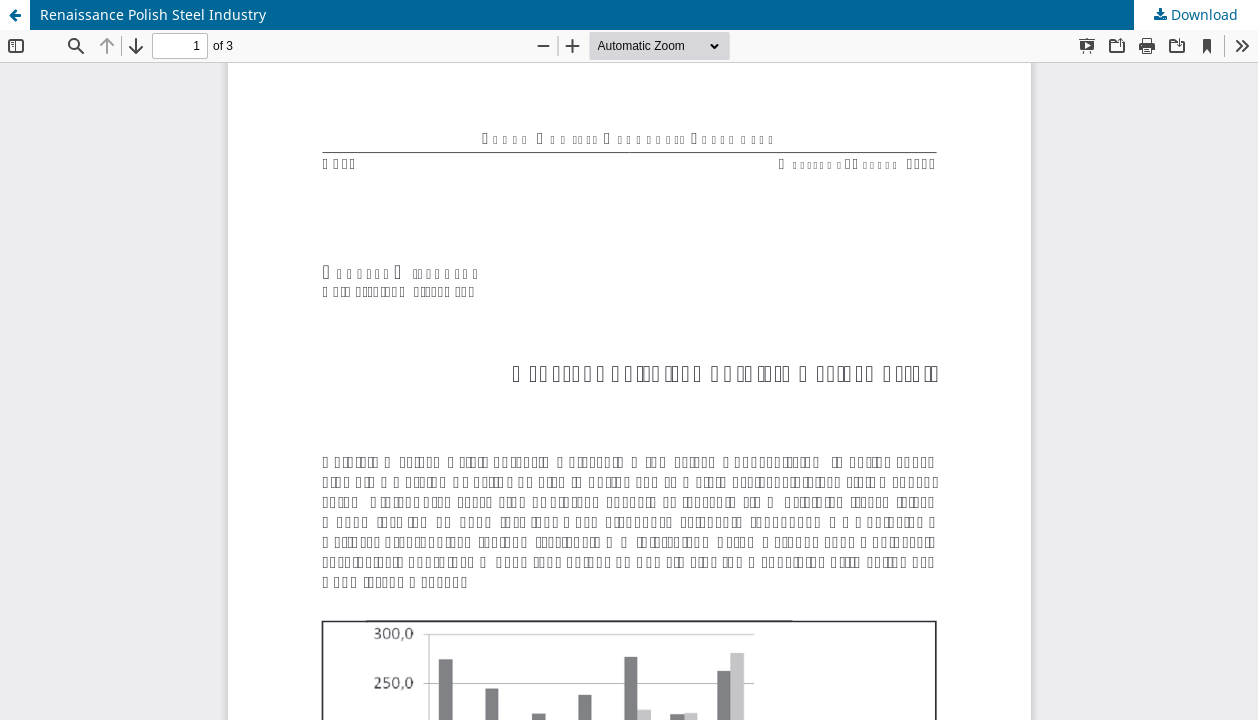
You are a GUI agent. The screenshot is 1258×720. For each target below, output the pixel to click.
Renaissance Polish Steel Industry (153, 14)
